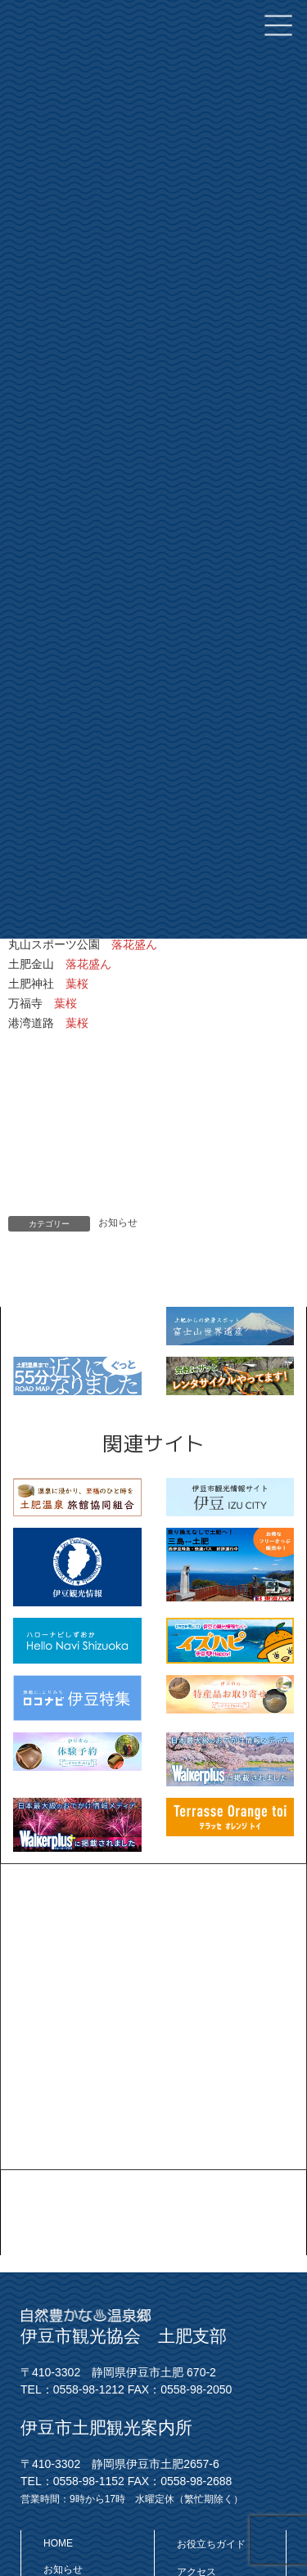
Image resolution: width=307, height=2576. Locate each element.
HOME (58, 2542)
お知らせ (118, 1222)
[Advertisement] (153, 2016)
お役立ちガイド (211, 2543)
